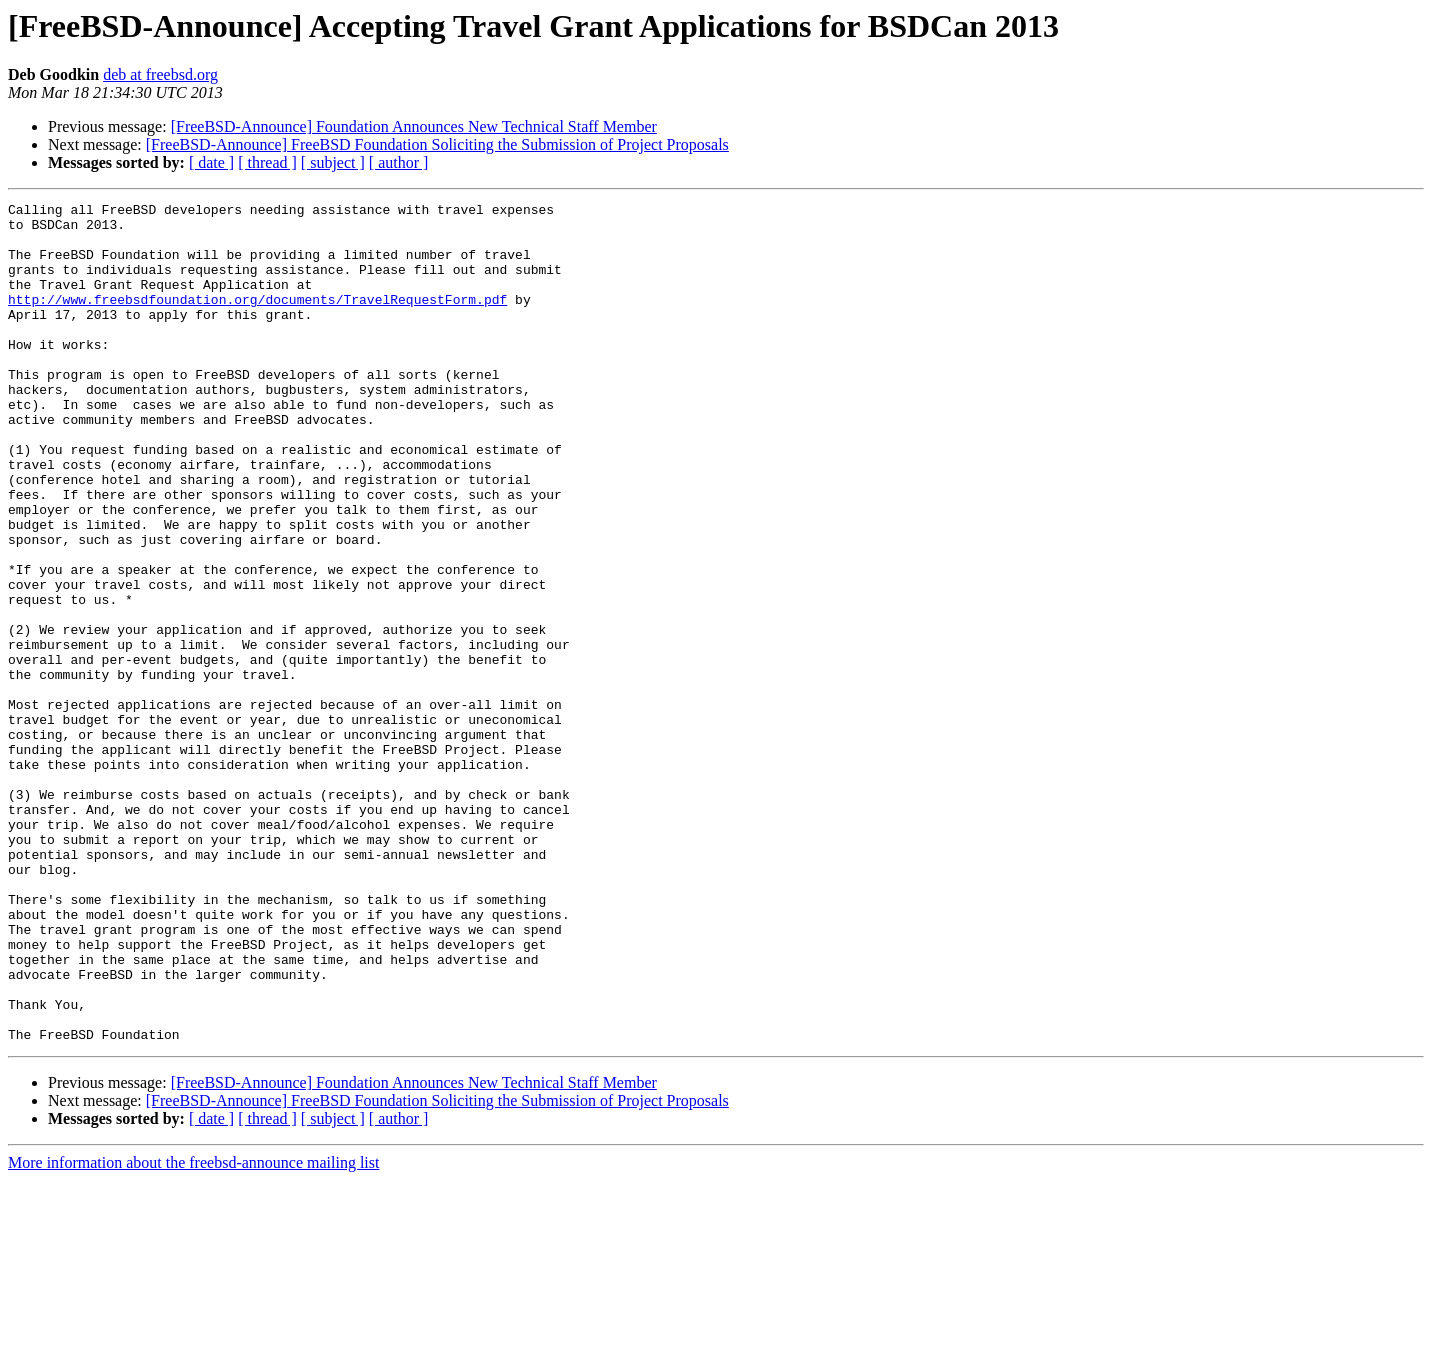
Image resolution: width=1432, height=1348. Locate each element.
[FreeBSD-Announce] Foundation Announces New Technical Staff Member (414, 126)
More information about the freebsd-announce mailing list (193, 1330)
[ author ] (399, 162)
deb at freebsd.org (160, 74)
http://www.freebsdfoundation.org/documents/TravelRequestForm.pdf (257, 320)
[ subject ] (333, 162)
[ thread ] (267, 162)
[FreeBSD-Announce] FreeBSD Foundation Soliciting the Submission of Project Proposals (437, 144)
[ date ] (211, 162)
